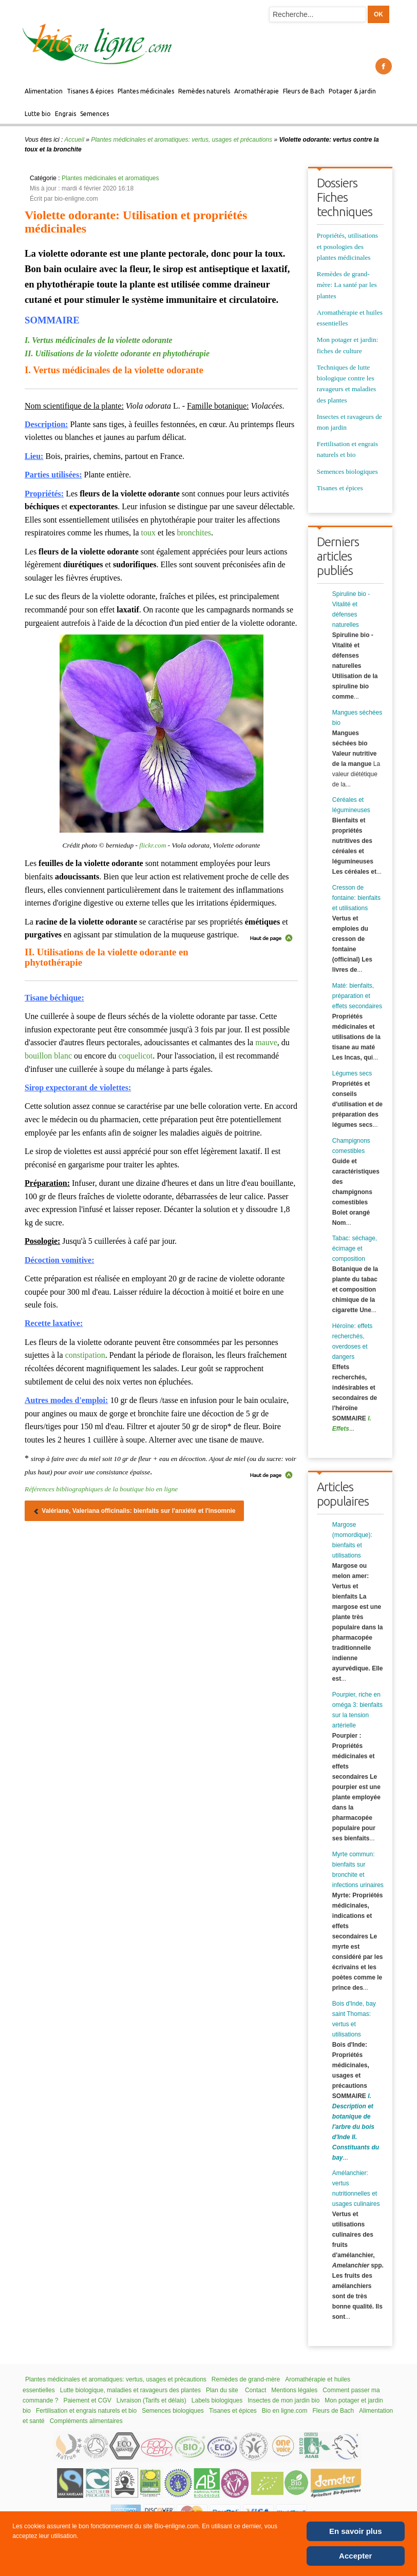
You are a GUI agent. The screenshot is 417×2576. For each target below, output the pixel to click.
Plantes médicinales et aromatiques (110, 178)
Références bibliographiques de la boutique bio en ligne (101, 1489)
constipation (85, 1355)
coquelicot (136, 1055)
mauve (266, 1042)
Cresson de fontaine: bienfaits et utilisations (356, 898)
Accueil (74, 139)
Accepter (355, 2555)
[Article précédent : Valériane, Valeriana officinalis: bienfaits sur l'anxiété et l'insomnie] (134, 1511)
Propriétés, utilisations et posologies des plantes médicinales (347, 246)
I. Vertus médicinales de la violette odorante (99, 340)
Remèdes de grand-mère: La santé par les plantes (347, 285)
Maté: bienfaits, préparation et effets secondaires (357, 996)
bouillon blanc (48, 1055)
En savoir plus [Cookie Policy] (355, 2531)
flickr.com (152, 845)
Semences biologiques (347, 471)
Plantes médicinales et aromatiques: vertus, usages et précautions (181, 139)
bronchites (194, 532)
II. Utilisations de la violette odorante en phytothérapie (117, 353)
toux (148, 532)
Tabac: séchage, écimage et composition (354, 1248)
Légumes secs (352, 1073)
